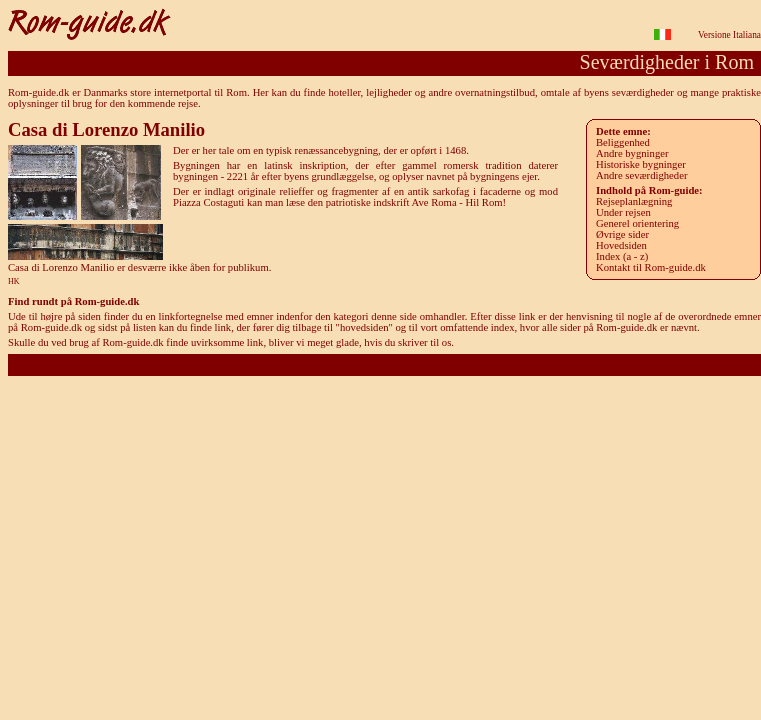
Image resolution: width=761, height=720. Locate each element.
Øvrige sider (622, 234)
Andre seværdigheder (641, 175)
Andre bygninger (632, 153)
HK (14, 281)
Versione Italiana (729, 35)
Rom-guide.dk (384, 364)
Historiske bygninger (641, 164)
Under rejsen (623, 212)
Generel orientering (637, 223)
